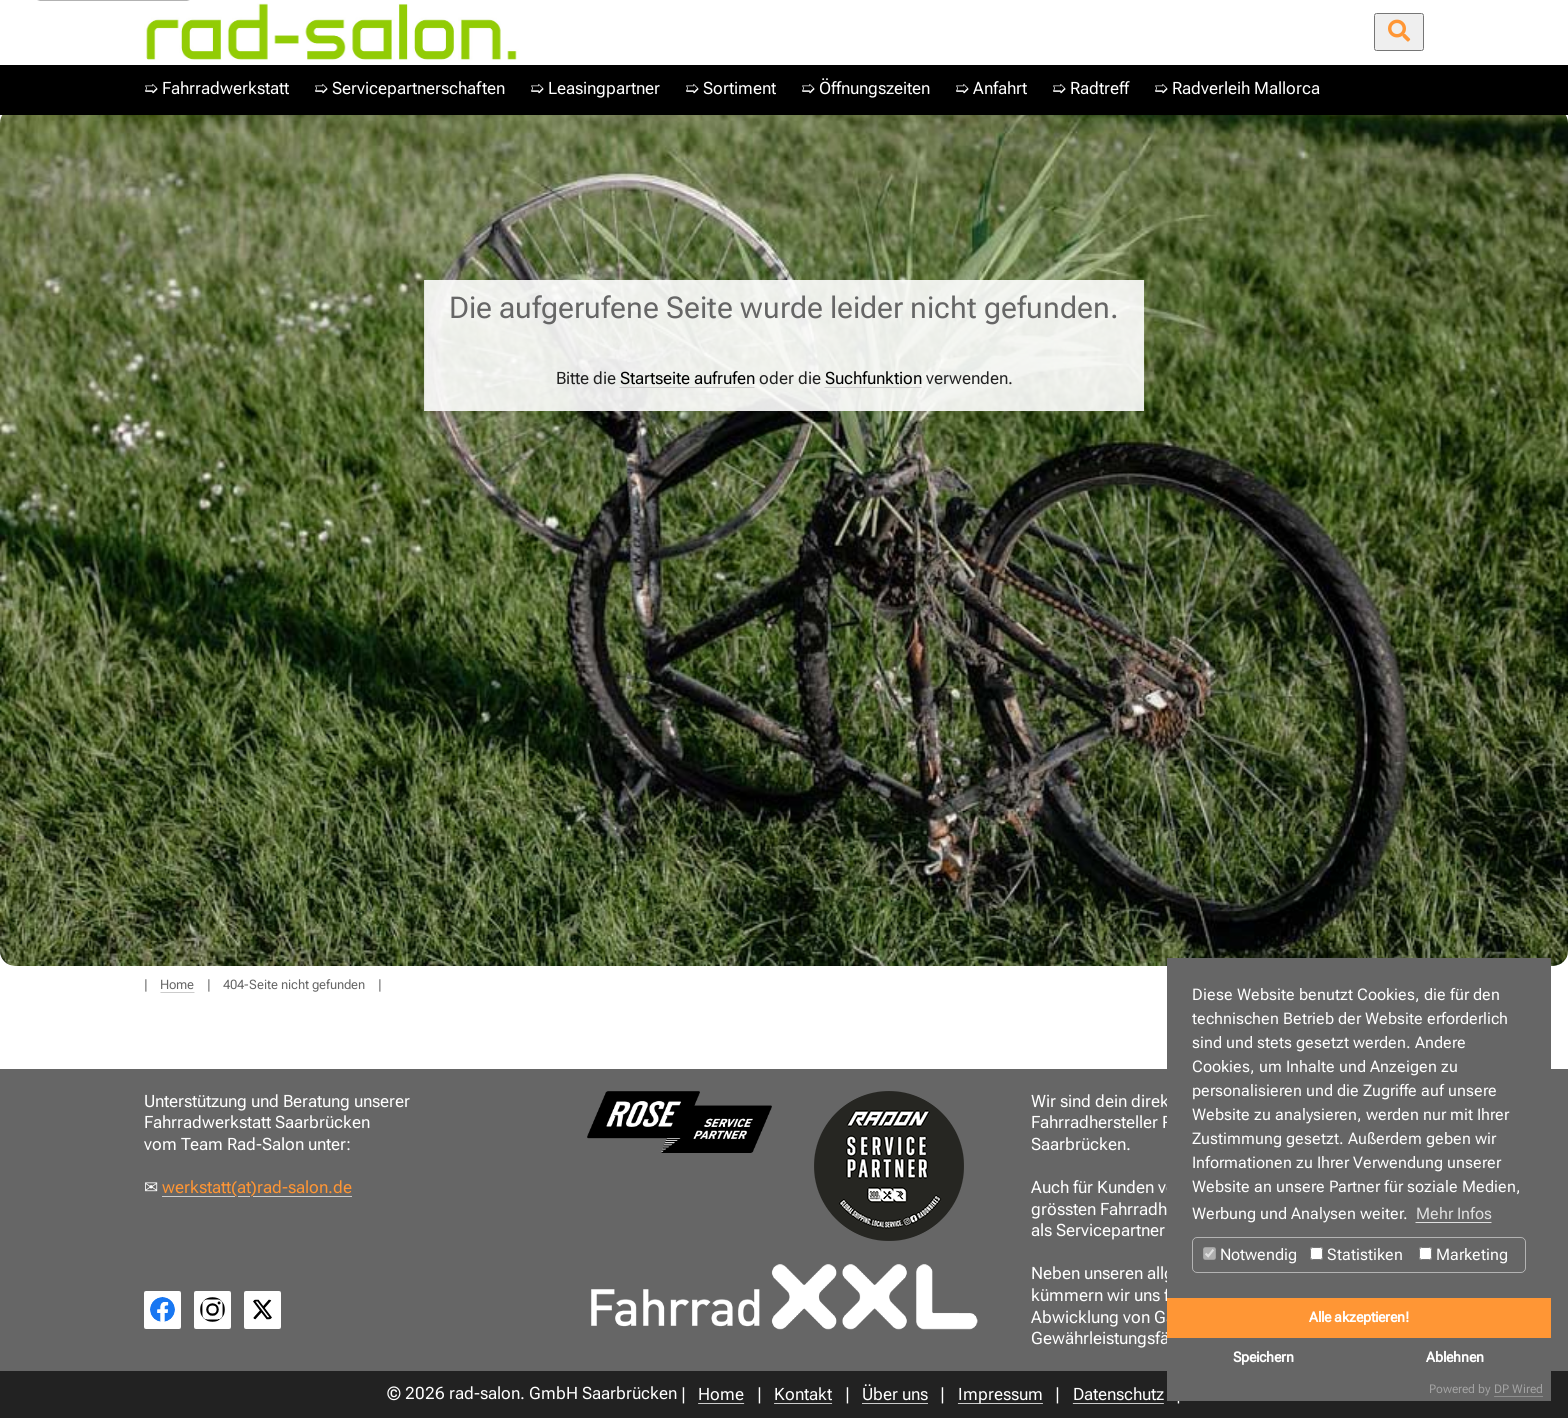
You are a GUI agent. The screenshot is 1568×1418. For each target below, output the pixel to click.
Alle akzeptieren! (1359, 1317)
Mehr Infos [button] (1454, 1213)
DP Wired (1518, 1389)
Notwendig (1250, 1254)
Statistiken (1356, 1254)
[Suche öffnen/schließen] (1399, 32)
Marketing (1463, 1254)
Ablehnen (1455, 1357)
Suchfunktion (873, 378)
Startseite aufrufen (687, 378)
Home (177, 984)
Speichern (1263, 1357)
